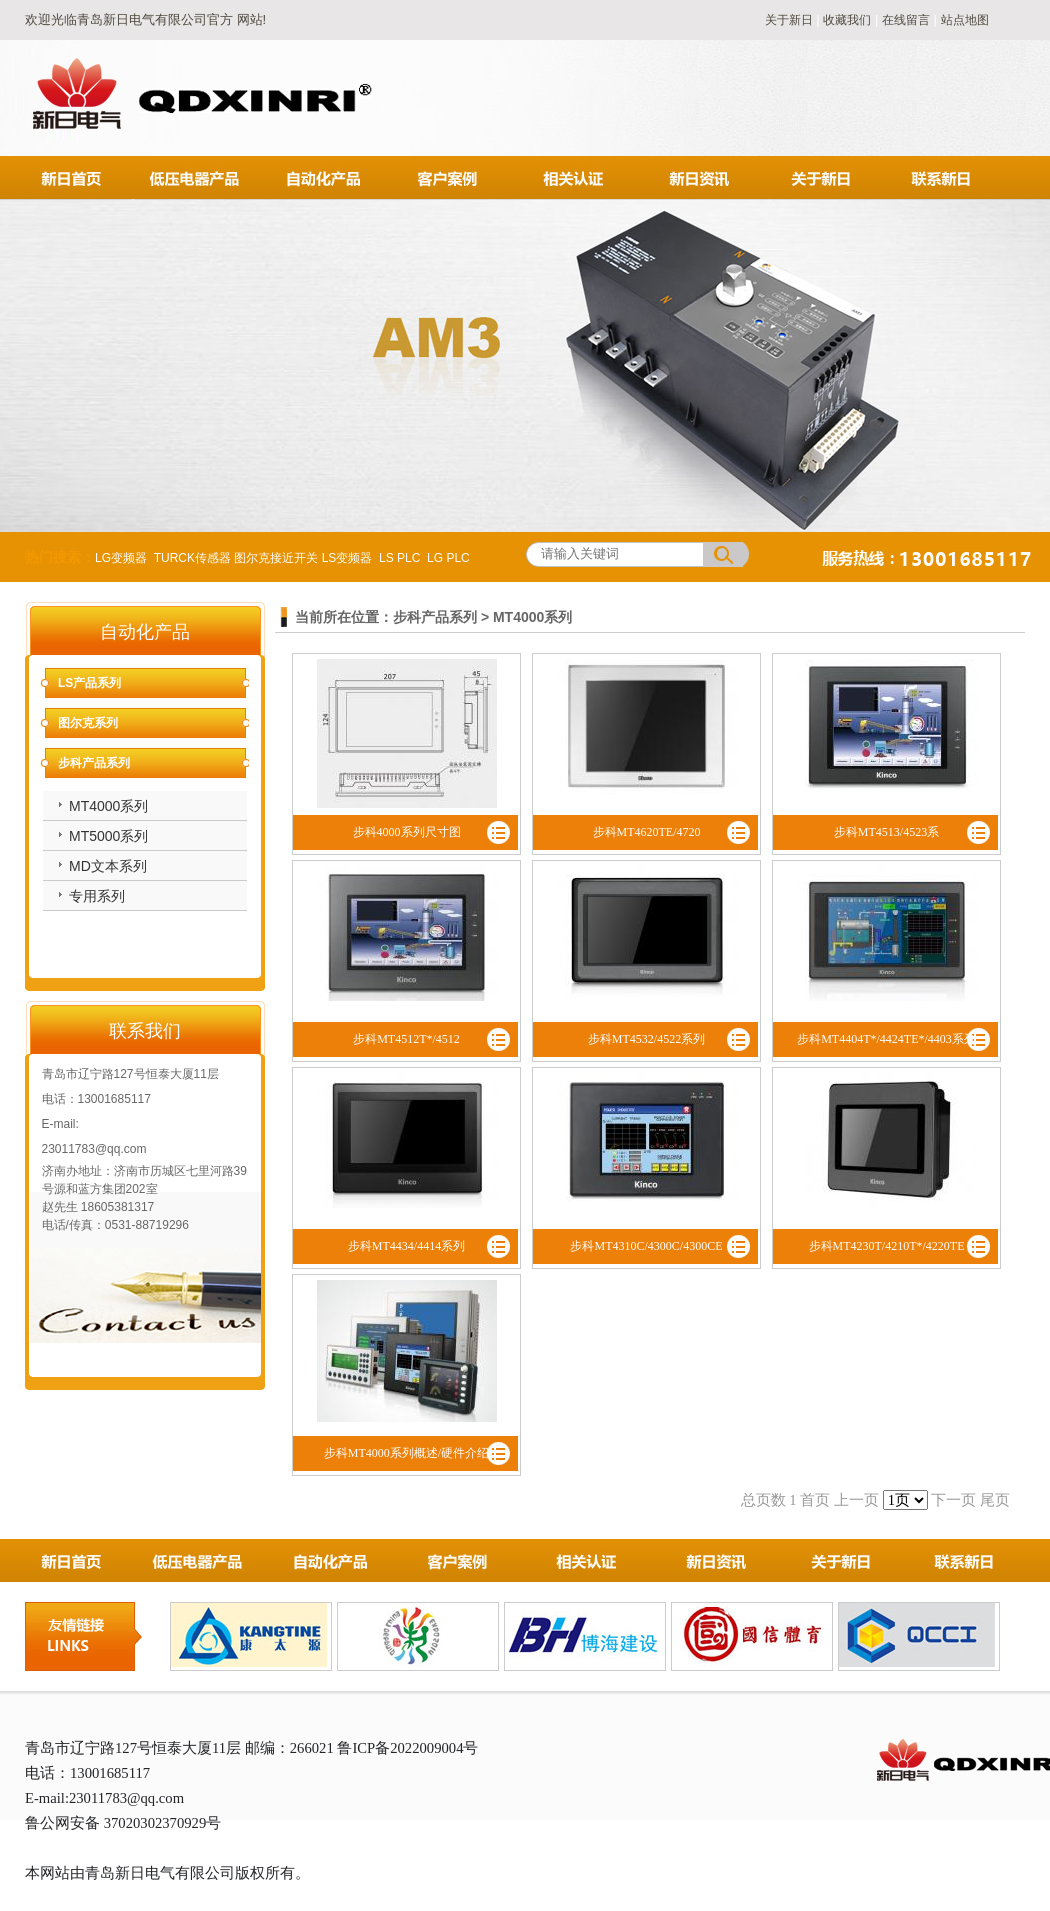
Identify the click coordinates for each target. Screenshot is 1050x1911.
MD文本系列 (108, 866)
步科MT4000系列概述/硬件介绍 (406, 1453)
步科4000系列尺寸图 (407, 832)
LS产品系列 (89, 683)
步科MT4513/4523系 (886, 832)
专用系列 (97, 896)
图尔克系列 (88, 723)
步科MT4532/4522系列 (646, 1039)
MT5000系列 (108, 836)
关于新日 (790, 20)
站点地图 (965, 20)
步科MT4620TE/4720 (647, 832)
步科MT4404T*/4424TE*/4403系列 (886, 1039)
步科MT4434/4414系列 (406, 1246)
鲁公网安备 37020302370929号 (123, 1823)
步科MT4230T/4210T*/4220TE (887, 1246)
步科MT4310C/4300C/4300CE (646, 1246)
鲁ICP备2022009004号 (407, 1748)
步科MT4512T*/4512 (406, 1039)
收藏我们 (847, 20)
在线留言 (906, 20)
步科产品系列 (94, 763)
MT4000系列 (108, 806)
